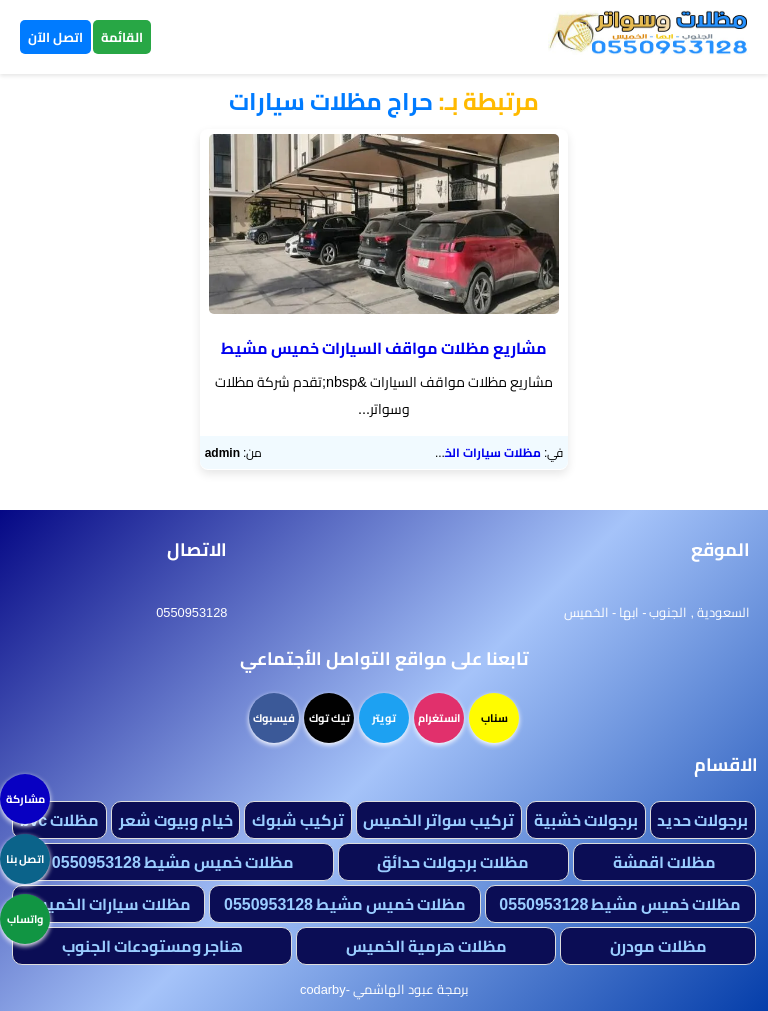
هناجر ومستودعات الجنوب (152, 946)
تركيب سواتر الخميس (438, 820)
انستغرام (439, 718)
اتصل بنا (25, 859)
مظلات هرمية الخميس (426, 946)
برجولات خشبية (586, 820)
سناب (494, 718)
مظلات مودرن (658, 946)
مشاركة (25, 799)
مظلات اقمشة (664, 862)
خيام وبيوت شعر (176, 820)
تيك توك (329, 718)
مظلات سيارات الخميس (478, 452)
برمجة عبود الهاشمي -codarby (384, 989)
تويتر (384, 718)
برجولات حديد (702, 820)
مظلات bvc (60, 820)
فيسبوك (274, 718)
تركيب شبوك (298, 820)
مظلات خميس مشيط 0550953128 (173, 862)
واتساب (25, 919)
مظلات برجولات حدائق (453, 862)
